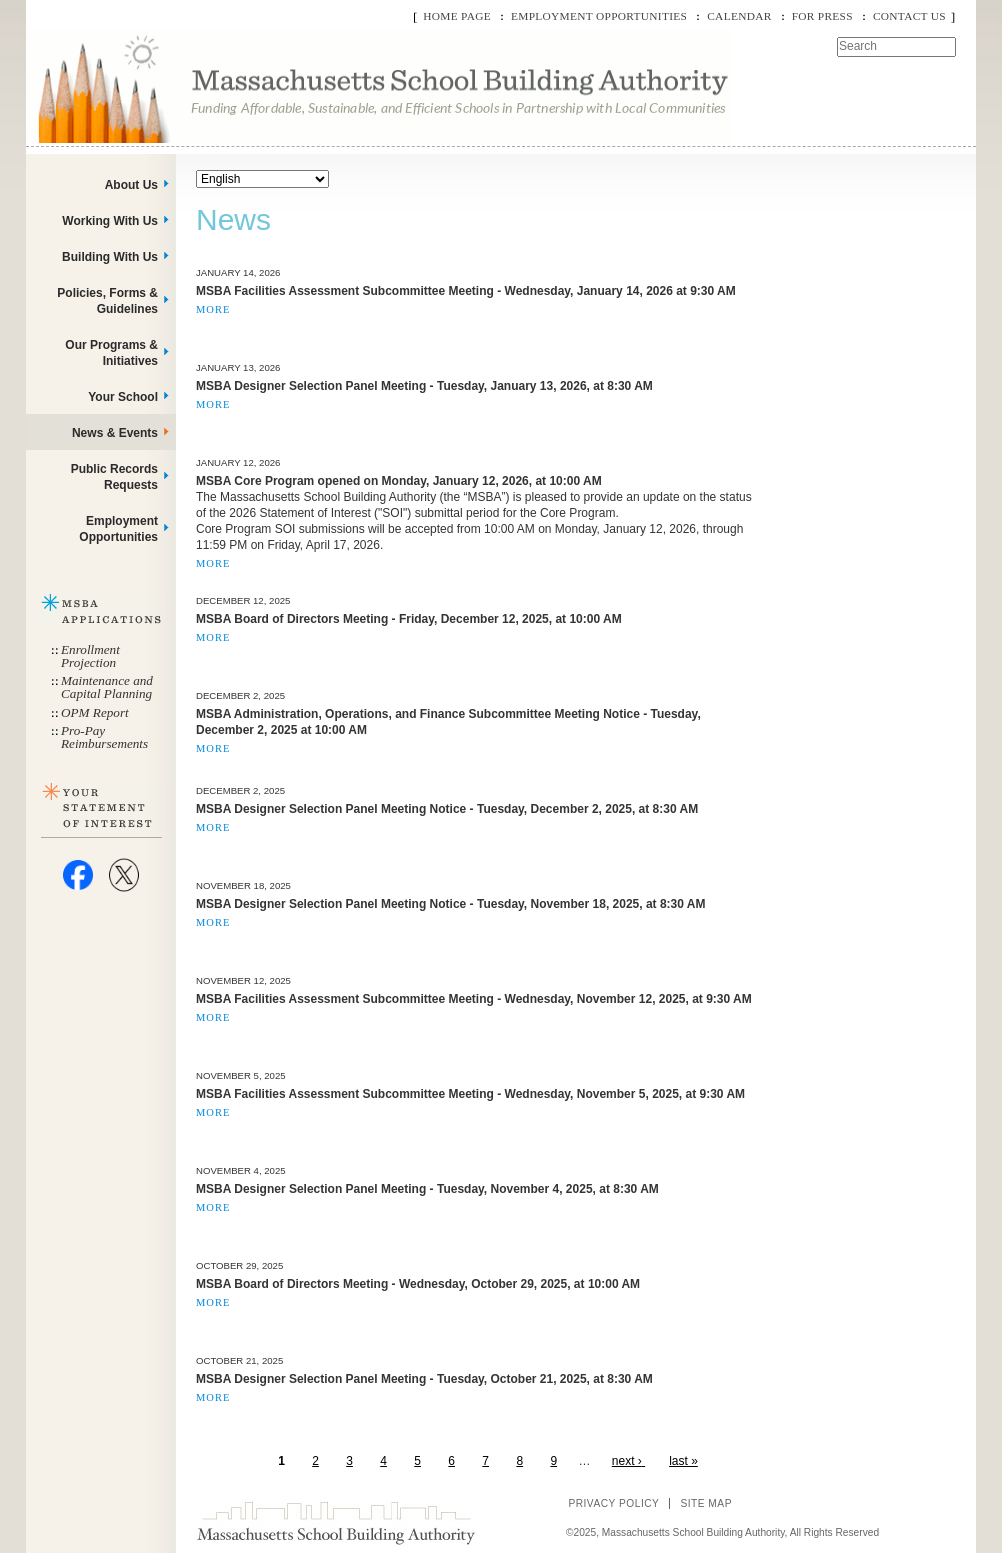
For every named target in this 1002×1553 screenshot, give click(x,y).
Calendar (739, 16)
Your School (123, 397)
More (213, 309)
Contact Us (909, 16)
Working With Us (110, 221)
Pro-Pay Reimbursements (104, 737)
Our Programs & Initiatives (111, 353)
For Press (822, 16)
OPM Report (95, 712)
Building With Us (110, 257)
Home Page (457, 16)
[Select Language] (262, 179)
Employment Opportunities (599, 16)
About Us (131, 185)
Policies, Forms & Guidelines (107, 301)
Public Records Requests (114, 477)
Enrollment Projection (90, 656)
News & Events (115, 433)
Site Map (706, 1503)
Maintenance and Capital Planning (107, 687)
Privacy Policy (613, 1503)
